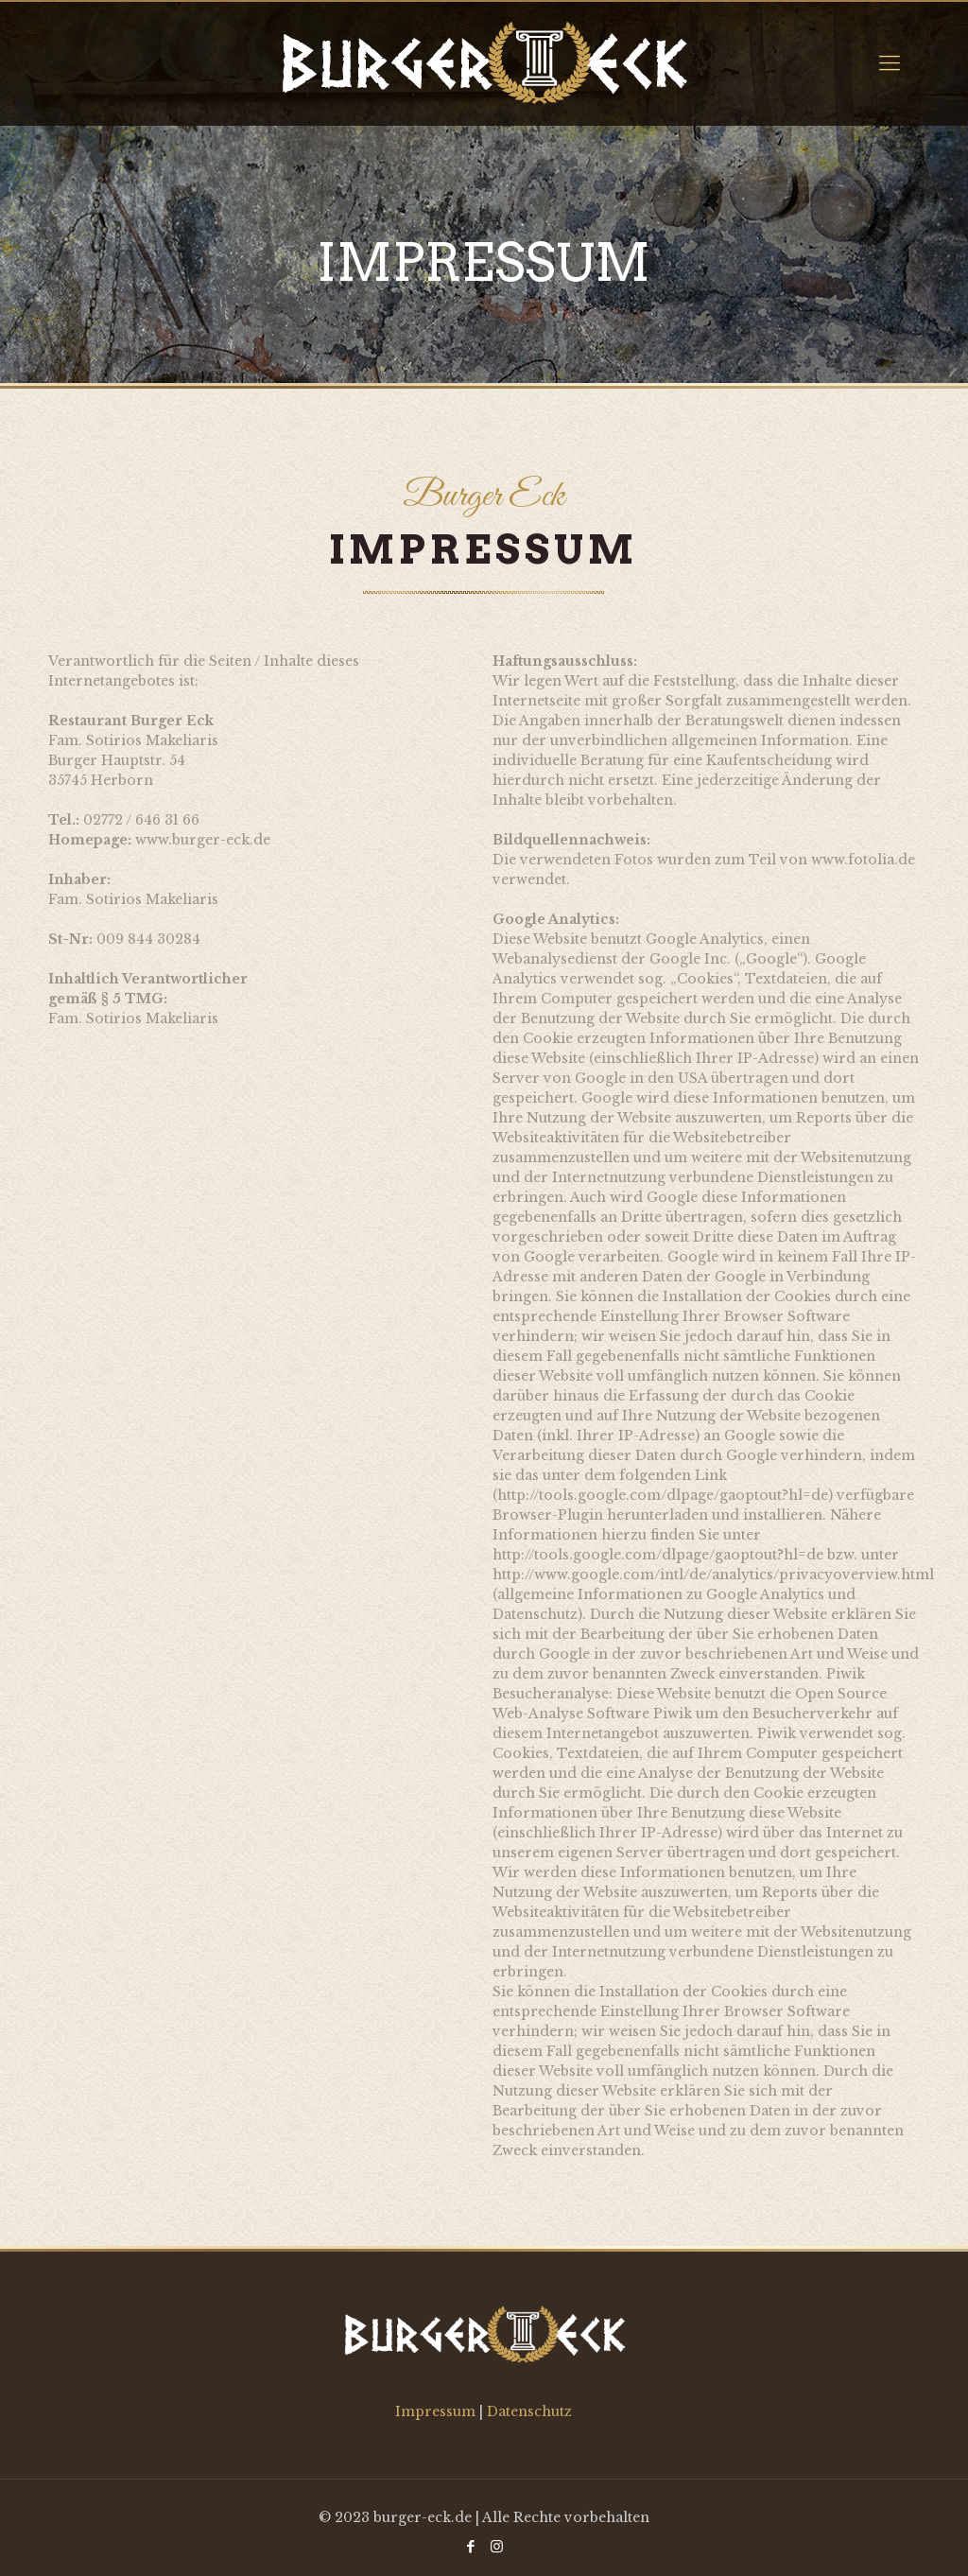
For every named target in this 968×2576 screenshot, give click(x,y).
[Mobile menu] (889, 63)
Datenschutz (529, 2411)
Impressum (437, 2411)
